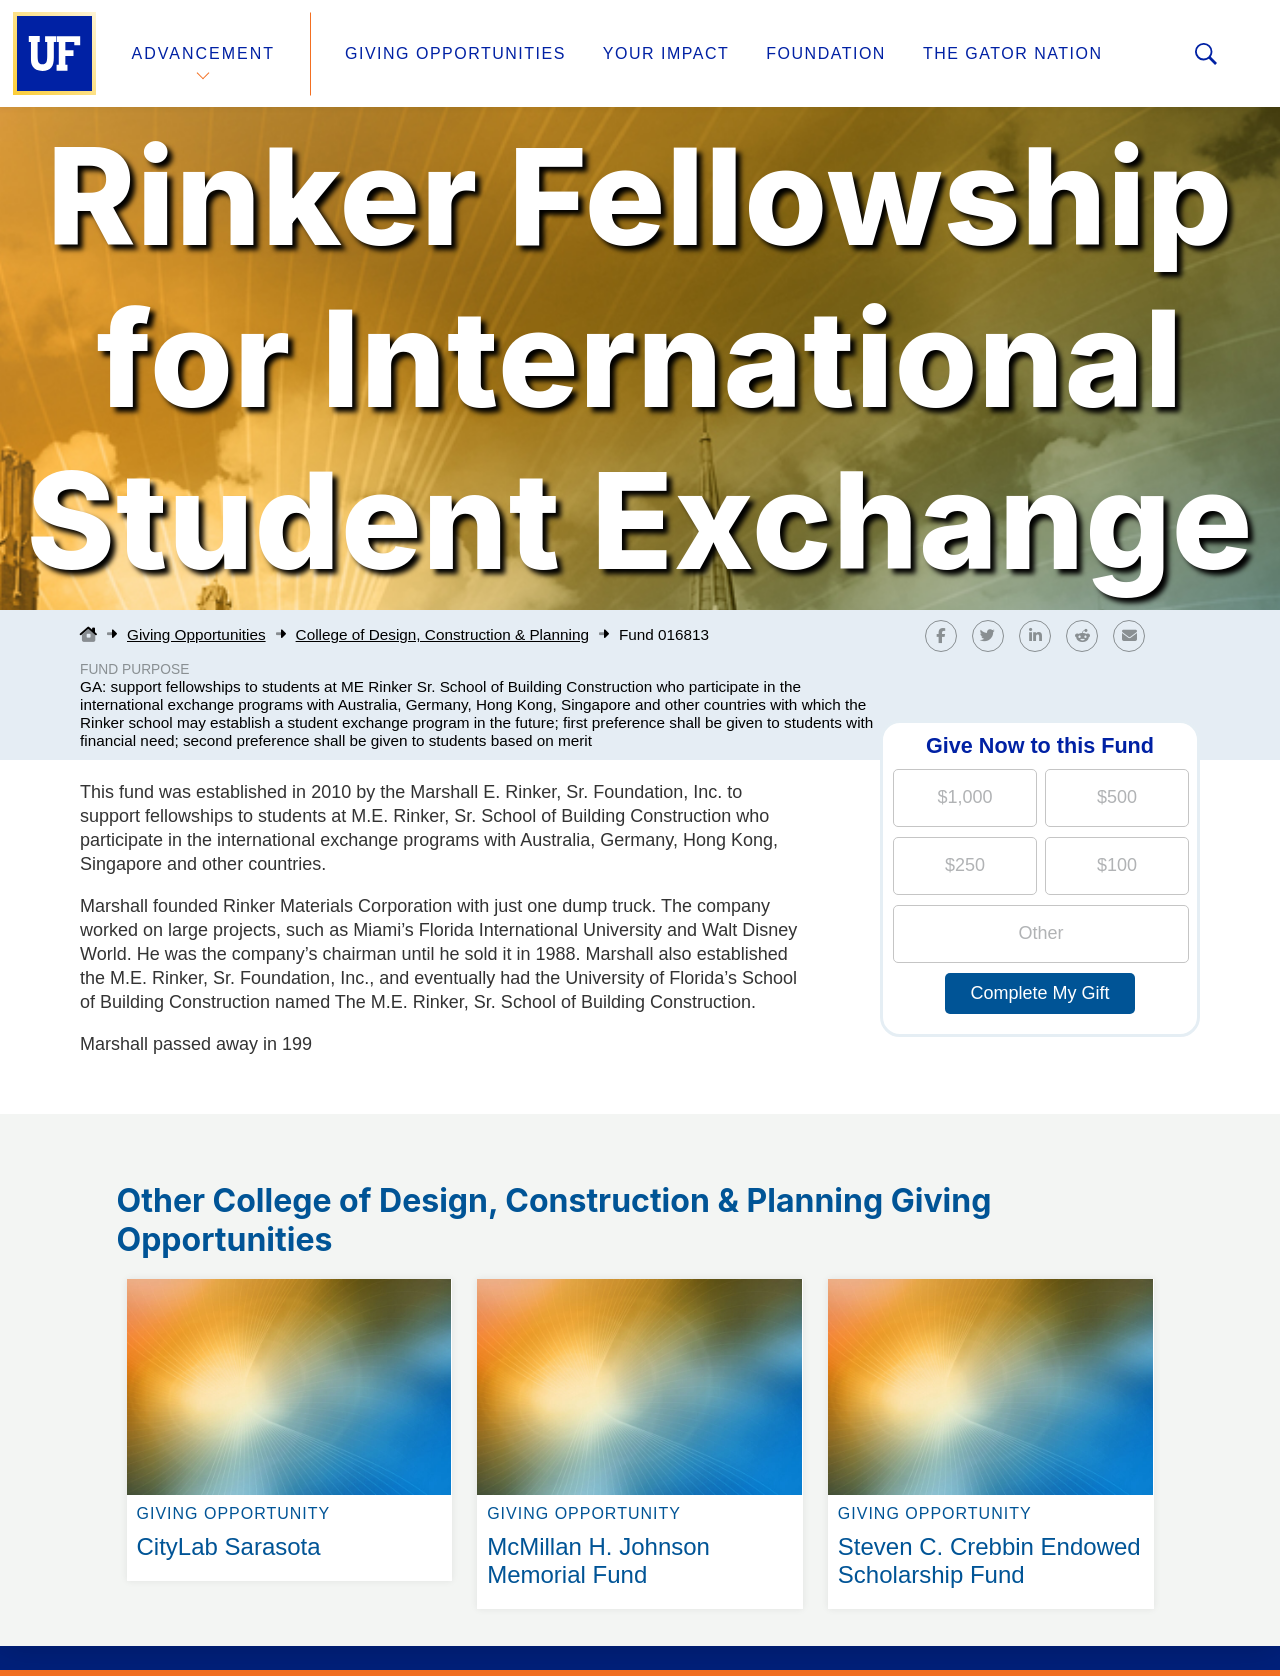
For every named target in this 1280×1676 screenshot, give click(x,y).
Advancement (204, 53)
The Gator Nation (1013, 53)
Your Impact (666, 53)
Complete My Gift (1039, 993)
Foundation (826, 53)
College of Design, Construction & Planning (442, 634)
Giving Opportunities (455, 53)
